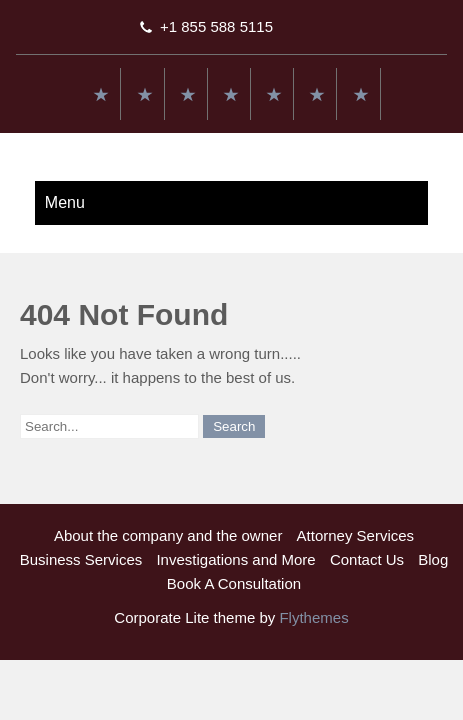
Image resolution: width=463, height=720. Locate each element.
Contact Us (367, 559)
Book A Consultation (234, 583)
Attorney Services (356, 535)
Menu (65, 202)
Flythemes (311, 617)
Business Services (81, 559)
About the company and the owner (168, 535)
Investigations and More (235, 559)
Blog (433, 559)
